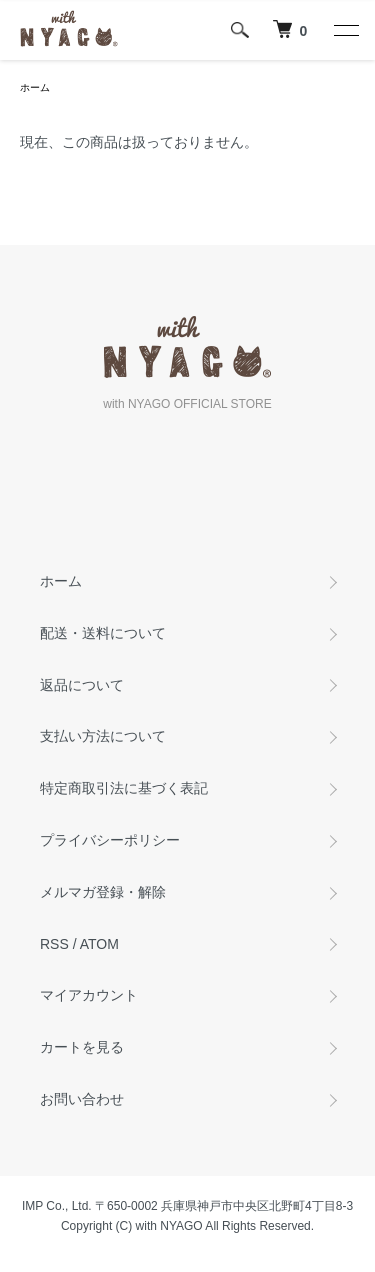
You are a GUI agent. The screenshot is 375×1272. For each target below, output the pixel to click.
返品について (82, 685)
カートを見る (82, 1047)
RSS (54, 944)
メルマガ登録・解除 (103, 892)
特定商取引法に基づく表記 (124, 788)
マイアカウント (89, 995)
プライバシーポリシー (110, 840)
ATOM (99, 944)
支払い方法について (103, 736)
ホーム (35, 87)
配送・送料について (103, 633)
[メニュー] (345, 30)
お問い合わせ (82, 1099)
